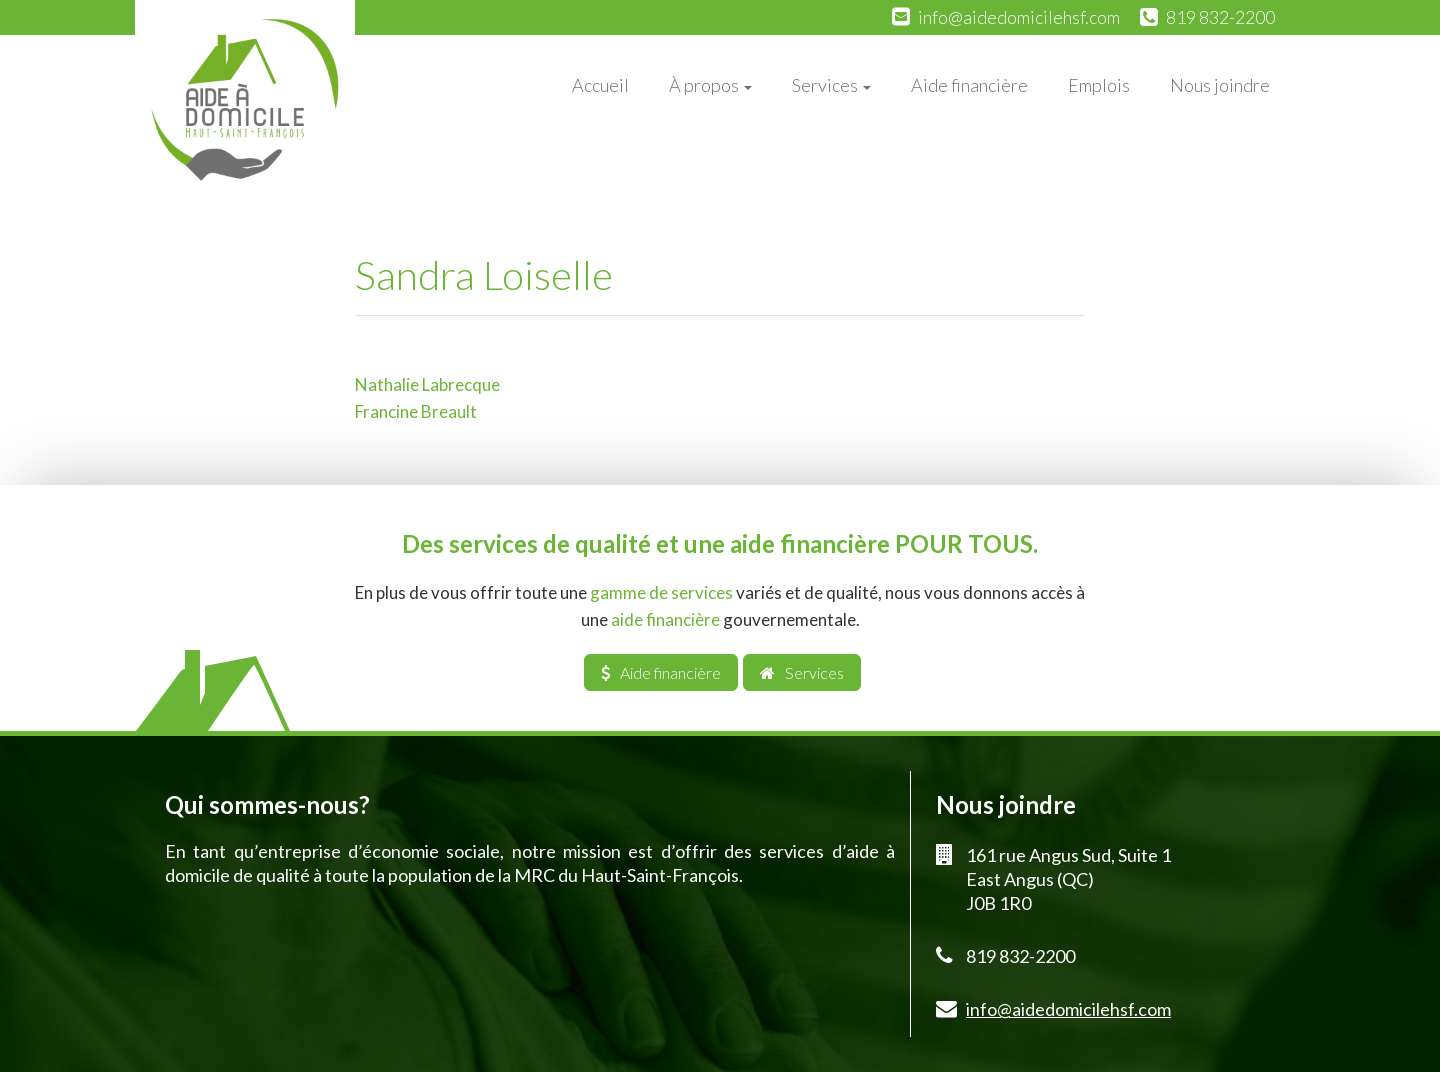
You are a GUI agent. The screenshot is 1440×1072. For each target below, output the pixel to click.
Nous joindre (1220, 85)
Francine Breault (416, 411)
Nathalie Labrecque (427, 384)
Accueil (600, 85)
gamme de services (661, 592)
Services (831, 85)
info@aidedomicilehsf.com (1019, 17)
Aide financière (969, 85)
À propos (710, 85)
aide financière (665, 619)
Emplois (1099, 85)
